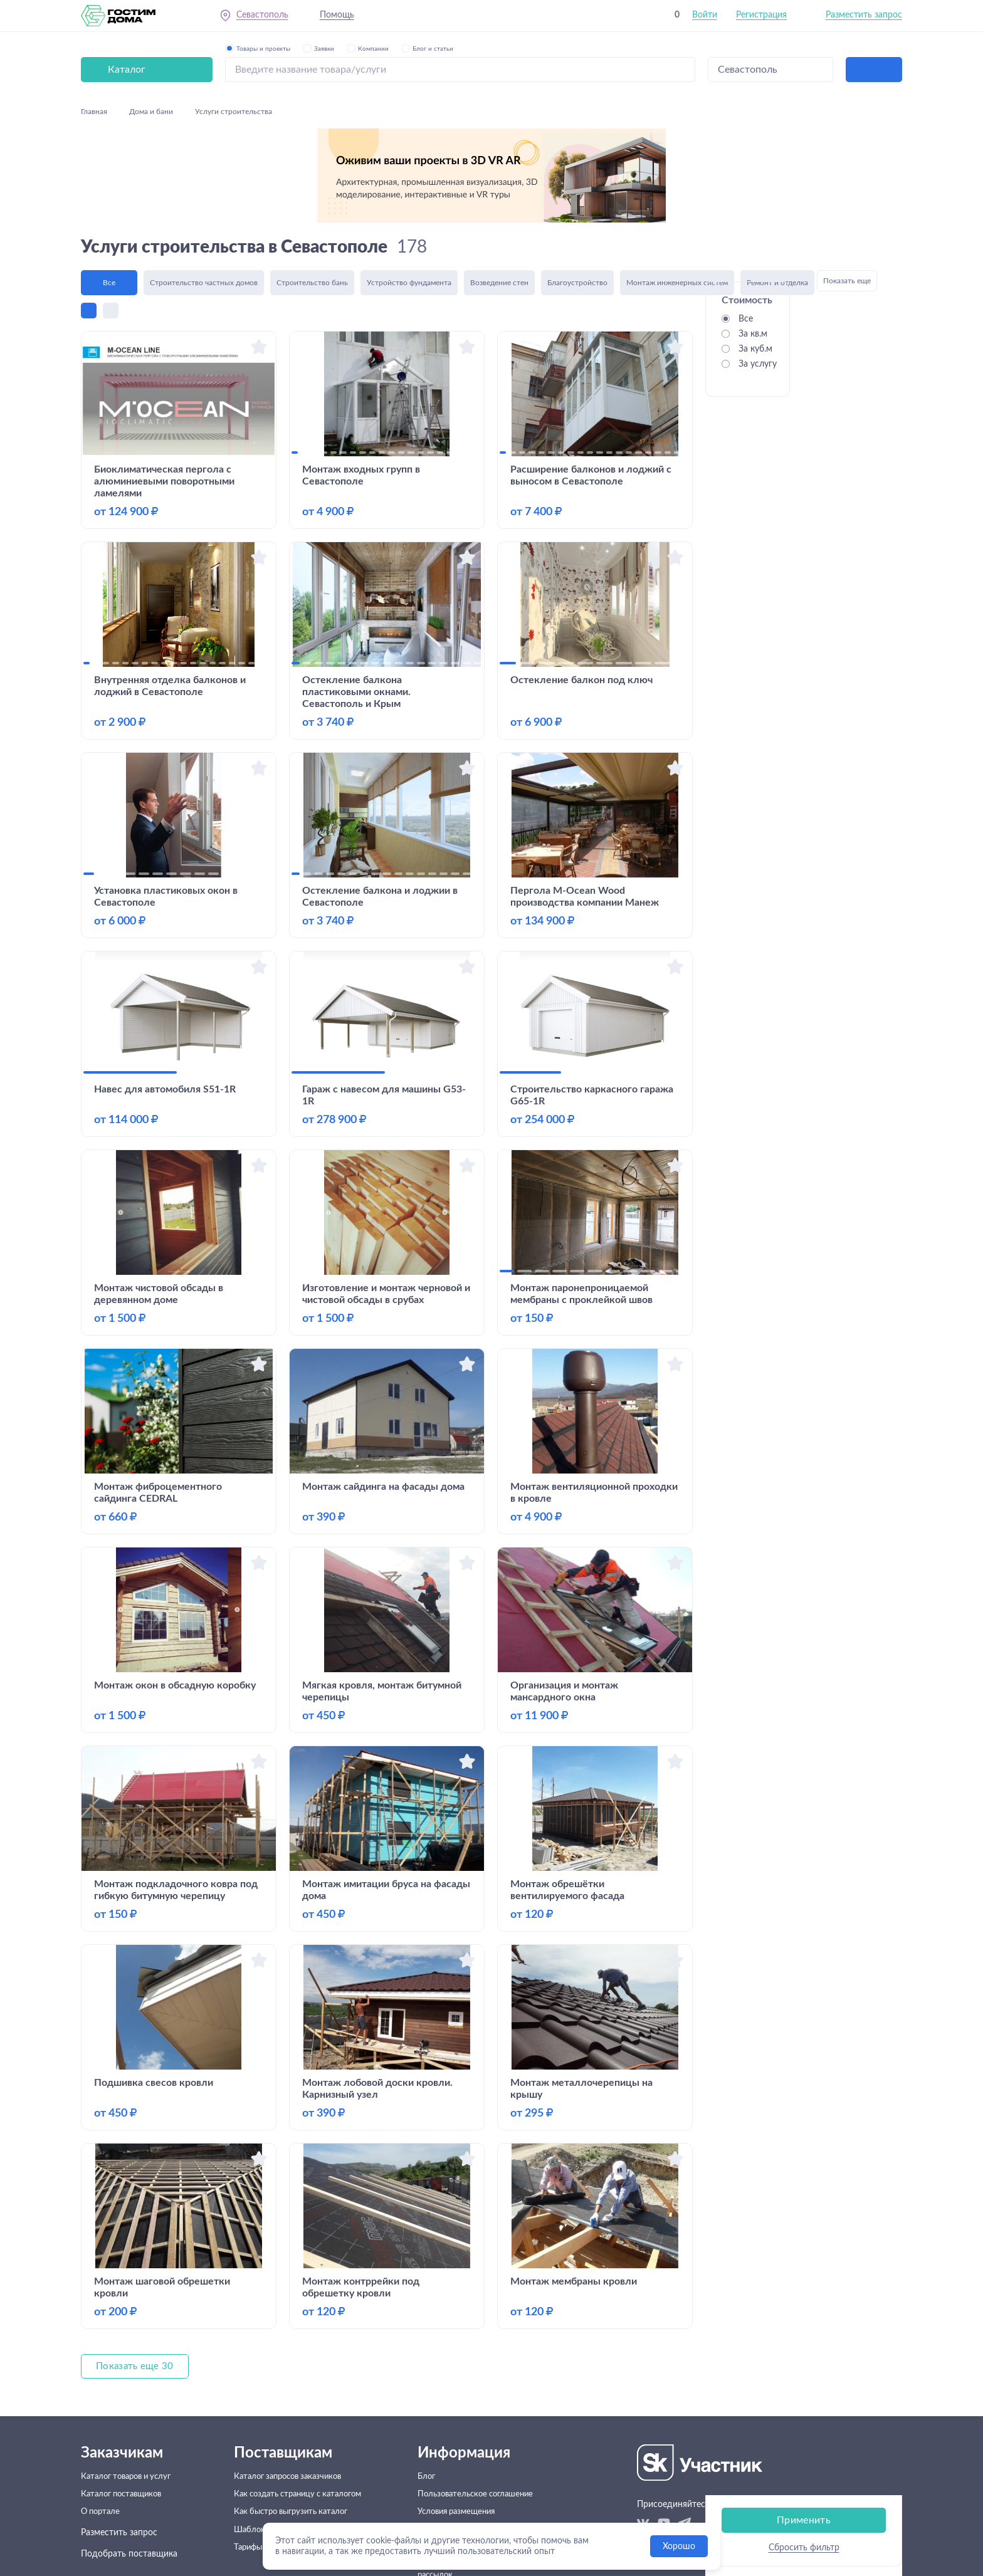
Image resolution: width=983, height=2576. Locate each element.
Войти (704, 18)
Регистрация (761, 18)
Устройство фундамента (409, 187)
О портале (102, 2426)
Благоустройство (577, 187)
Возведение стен (499, 187)
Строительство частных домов (204, 187)
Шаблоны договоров (274, 2448)
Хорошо (679, 2546)
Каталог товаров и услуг (131, 2384)
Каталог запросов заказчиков (290, 2384)
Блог (433, 2384)
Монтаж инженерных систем (677, 187)
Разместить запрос (864, 18)
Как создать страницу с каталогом (301, 2405)
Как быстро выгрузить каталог (293, 2426)
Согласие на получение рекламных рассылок (470, 2496)
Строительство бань (312, 187)
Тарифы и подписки (271, 2469)
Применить (804, 363)
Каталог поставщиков (125, 2405)
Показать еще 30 (136, 2273)
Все (109, 187)
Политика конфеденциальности (488, 2469)
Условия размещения (466, 2426)
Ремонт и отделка (777, 187)
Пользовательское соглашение (486, 2405)
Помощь (340, 18)
